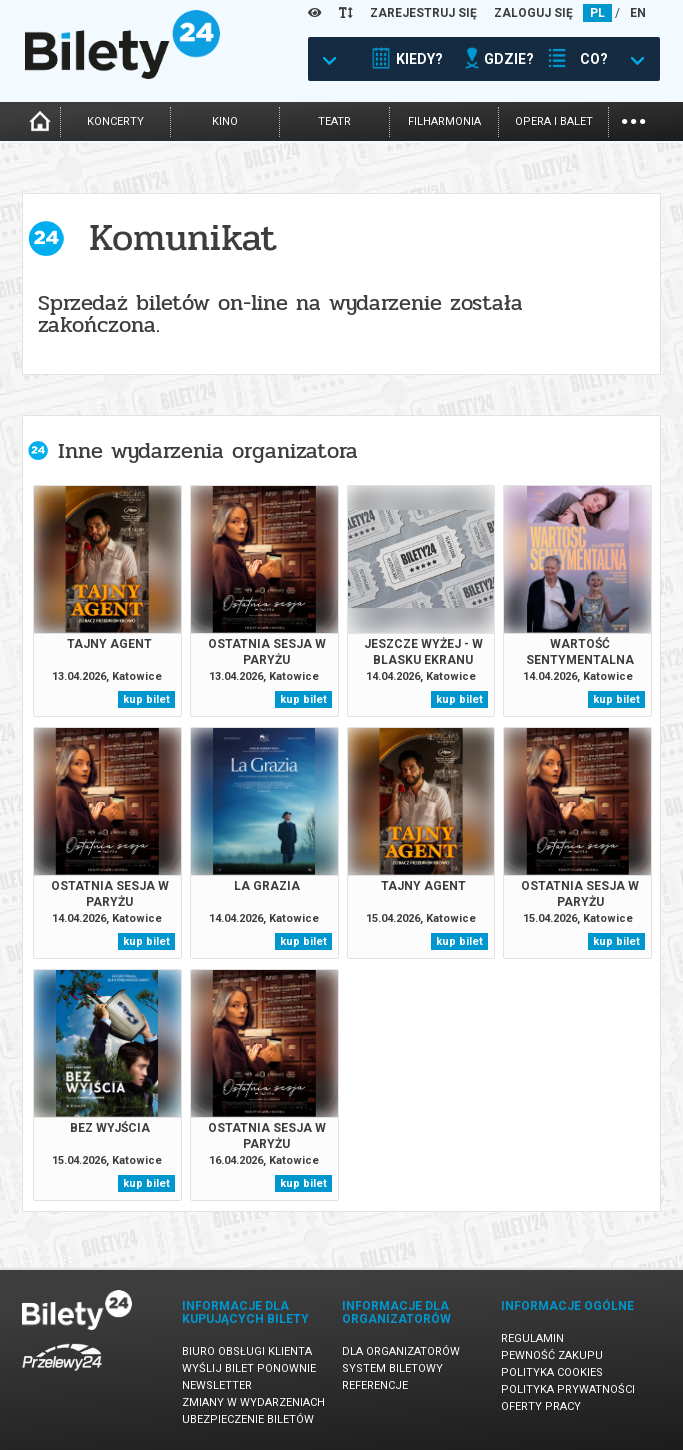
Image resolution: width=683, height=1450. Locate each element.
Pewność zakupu (552, 1355)
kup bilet (146, 699)
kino (225, 121)
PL (597, 13)
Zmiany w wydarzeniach (253, 1402)
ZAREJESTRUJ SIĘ (423, 13)
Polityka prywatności (568, 1389)
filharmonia (444, 121)
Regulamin (532, 1338)
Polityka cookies (552, 1372)
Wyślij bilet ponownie (249, 1368)
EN (638, 13)
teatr (334, 121)
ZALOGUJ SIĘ (533, 13)
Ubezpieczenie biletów (248, 1419)
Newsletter (217, 1385)
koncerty (115, 121)
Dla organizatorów (401, 1351)
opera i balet (554, 121)
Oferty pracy (541, 1406)
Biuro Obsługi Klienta (247, 1351)
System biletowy (392, 1368)
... (633, 119)
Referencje (375, 1385)
